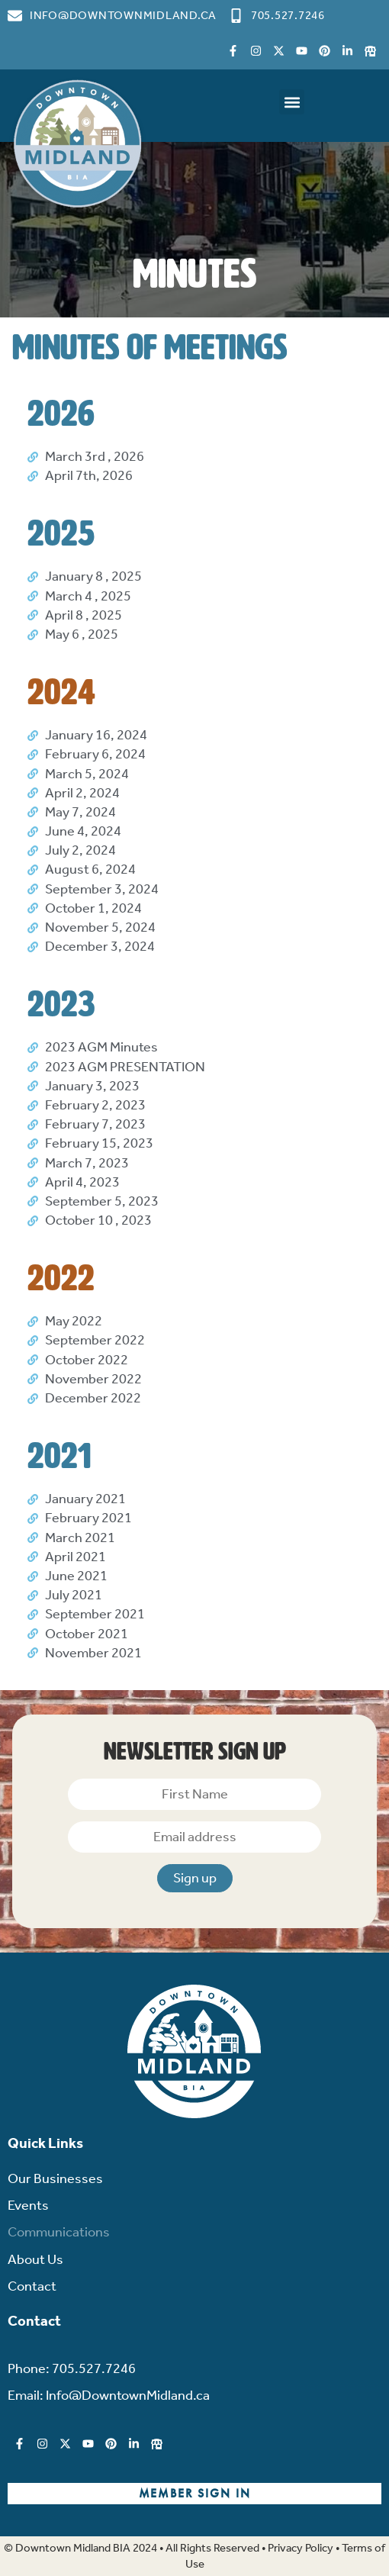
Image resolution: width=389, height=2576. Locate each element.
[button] (291, 101)
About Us (35, 2259)
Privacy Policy (300, 2548)
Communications (59, 2231)
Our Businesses (55, 2178)
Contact (32, 2286)
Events (28, 2205)
